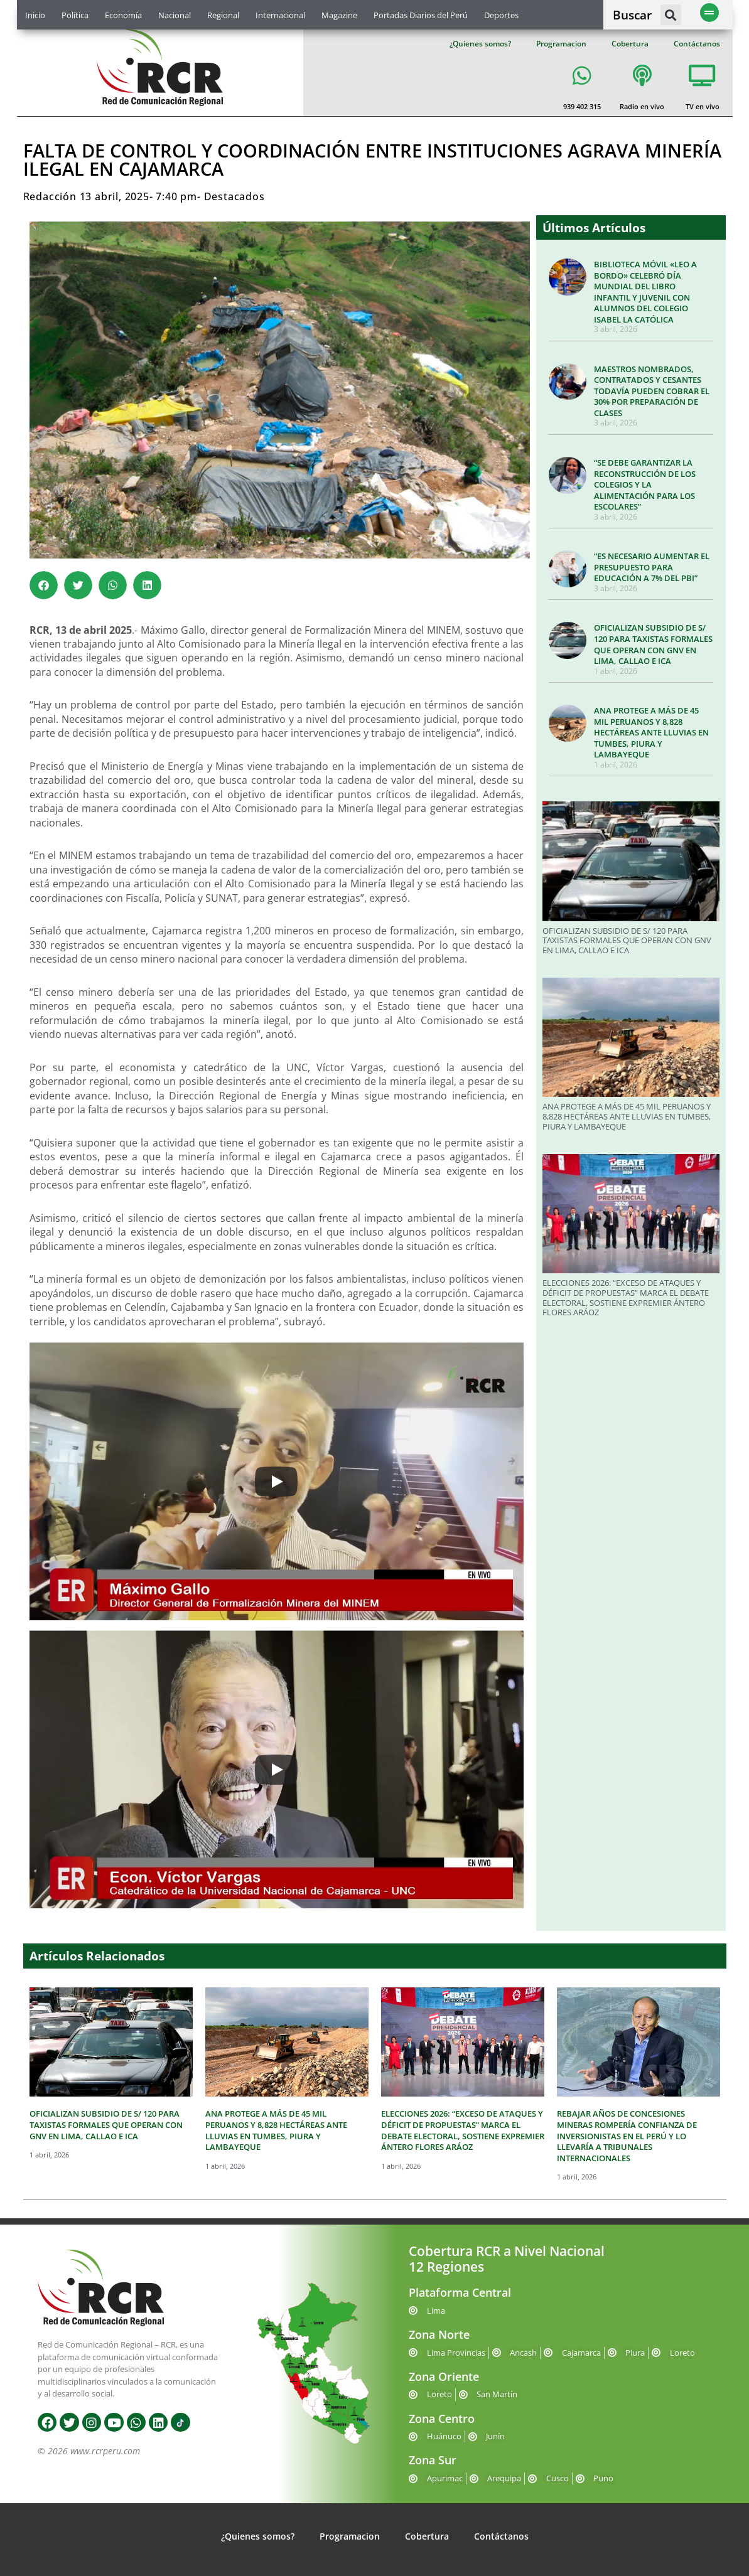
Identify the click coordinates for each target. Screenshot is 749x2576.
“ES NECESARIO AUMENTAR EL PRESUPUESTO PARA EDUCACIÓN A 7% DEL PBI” (651, 567)
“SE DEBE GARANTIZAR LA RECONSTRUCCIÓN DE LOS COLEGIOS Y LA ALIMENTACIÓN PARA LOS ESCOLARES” (645, 484)
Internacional (280, 15)
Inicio (35, 15)
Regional (223, 15)
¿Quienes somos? (480, 43)
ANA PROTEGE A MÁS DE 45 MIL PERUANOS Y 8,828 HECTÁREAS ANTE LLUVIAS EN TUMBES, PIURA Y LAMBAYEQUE (651, 732)
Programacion (561, 43)
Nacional (174, 15)
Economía (123, 15)
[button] (670, 14)
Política (75, 15)
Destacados (234, 196)
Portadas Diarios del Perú (421, 15)
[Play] (276, 1482)
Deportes (501, 15)
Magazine (339, 15)
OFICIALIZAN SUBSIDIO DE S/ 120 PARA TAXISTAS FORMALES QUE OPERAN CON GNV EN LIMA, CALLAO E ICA (653, 644)
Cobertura (630, 43)
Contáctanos (697, 43)
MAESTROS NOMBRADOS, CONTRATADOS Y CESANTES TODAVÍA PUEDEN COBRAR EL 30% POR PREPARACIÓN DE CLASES (651, 391)
